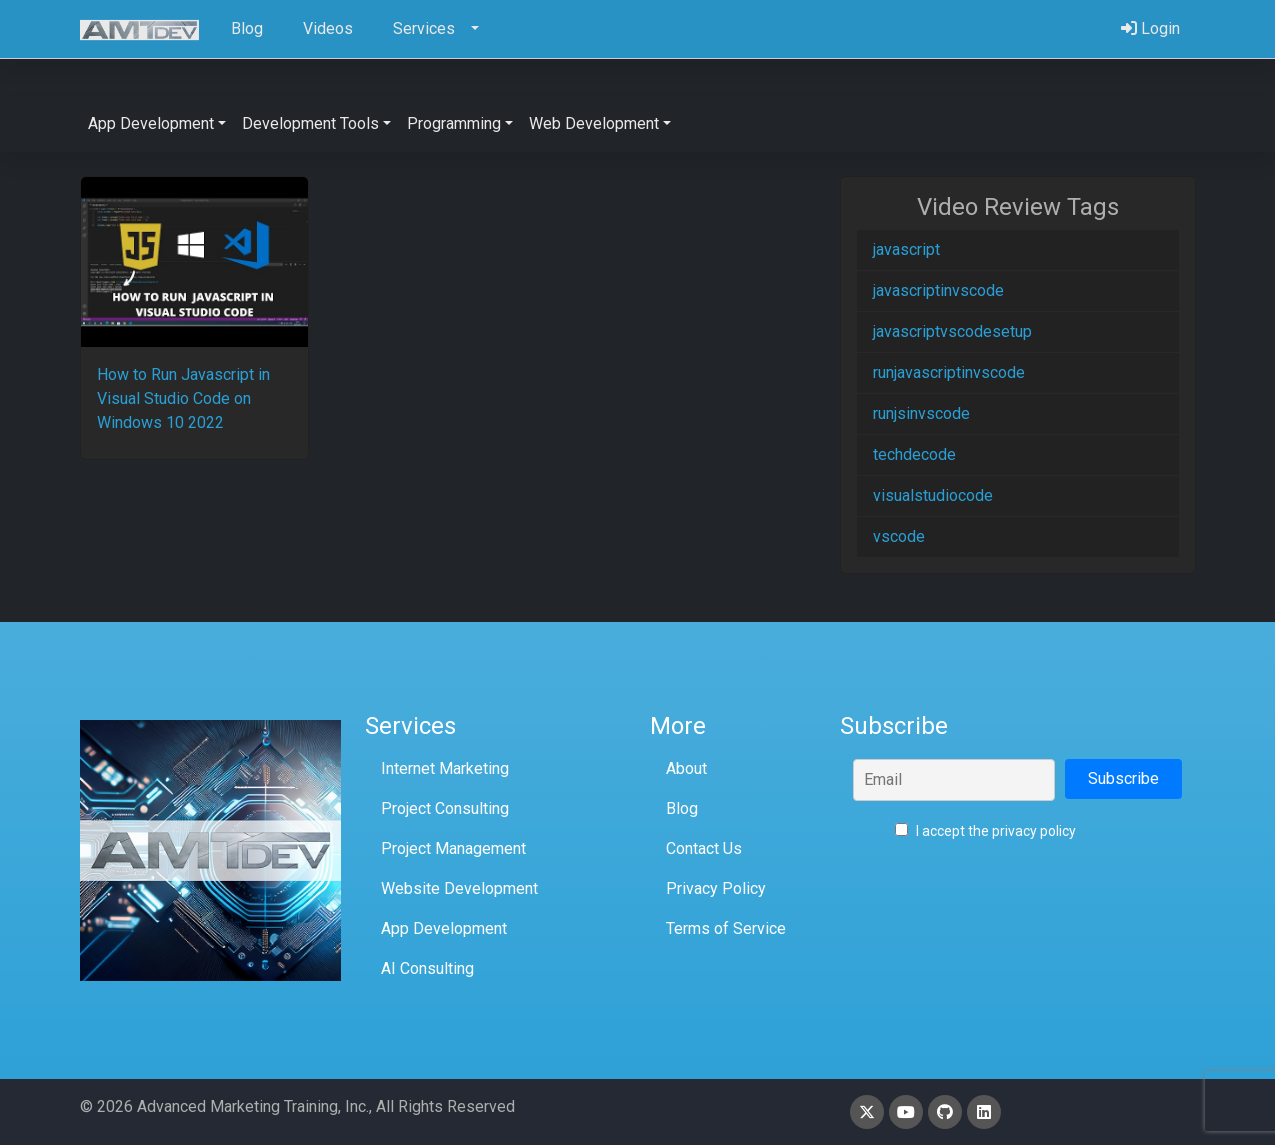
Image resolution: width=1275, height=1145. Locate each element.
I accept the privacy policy (985, 831)
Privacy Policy (716, 888)
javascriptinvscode (938, 290)
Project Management (453, 848)
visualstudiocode (933, 495)
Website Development (459, 888)
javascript (906, 249)
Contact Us (704, 848)
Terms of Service (726, 928)
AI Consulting (427, 968)
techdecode (914, 454)
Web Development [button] (594, 123)
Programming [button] (454, 123)
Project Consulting (445, 808)
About (686, 768)
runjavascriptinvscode (949, 372)
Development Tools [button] (310, 123)
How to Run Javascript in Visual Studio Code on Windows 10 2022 (183, 398)
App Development (444, 928)
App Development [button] (151, 123)
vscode (899, 536)
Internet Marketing (445, 768)
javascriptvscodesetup (952, 331)
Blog (682, 808)
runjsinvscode (921, 413)
